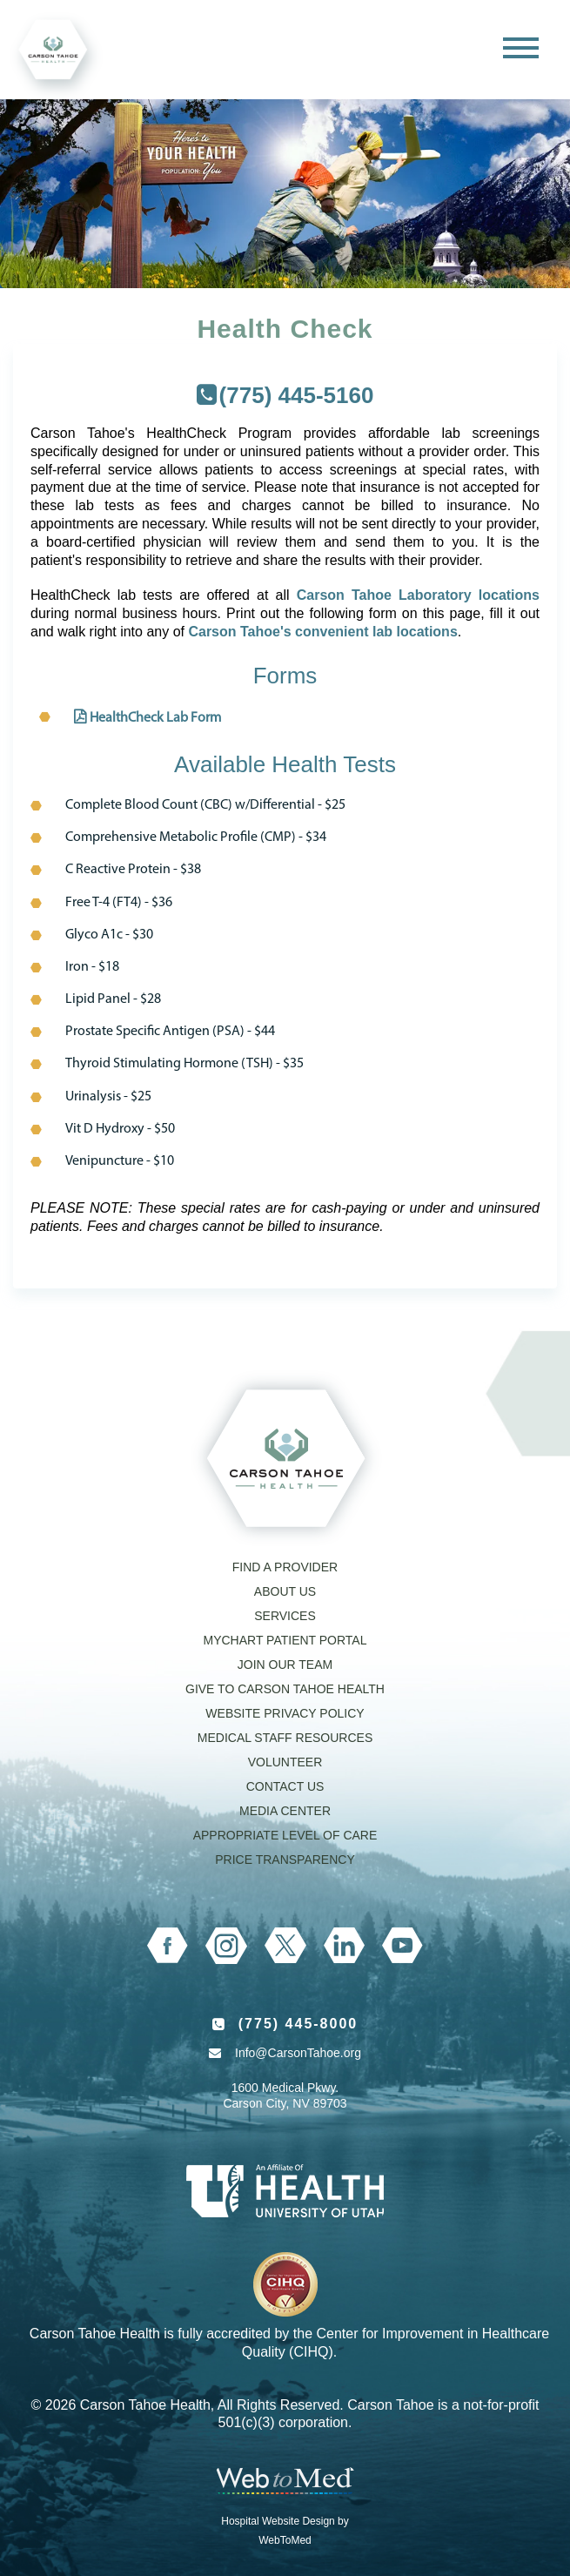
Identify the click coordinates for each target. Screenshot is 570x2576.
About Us (285, 1591)
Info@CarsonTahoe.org (298, 2053)
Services (285, 1616)
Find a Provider (285, 1567)
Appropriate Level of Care (285, 1835)
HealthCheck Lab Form (155, 718)
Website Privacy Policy (284, 1713)
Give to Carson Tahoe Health (285, 1689)
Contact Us (285, 1786)
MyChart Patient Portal (284, 1640)
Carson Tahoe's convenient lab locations (322, 631)
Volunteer (285, 1762)
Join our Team (285, 1664)
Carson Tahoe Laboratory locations (418, 595)
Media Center (285, 1811)
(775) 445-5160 (296, 395)
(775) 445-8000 (298, 2023)
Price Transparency (285, 1859)
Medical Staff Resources (285, 1738)
